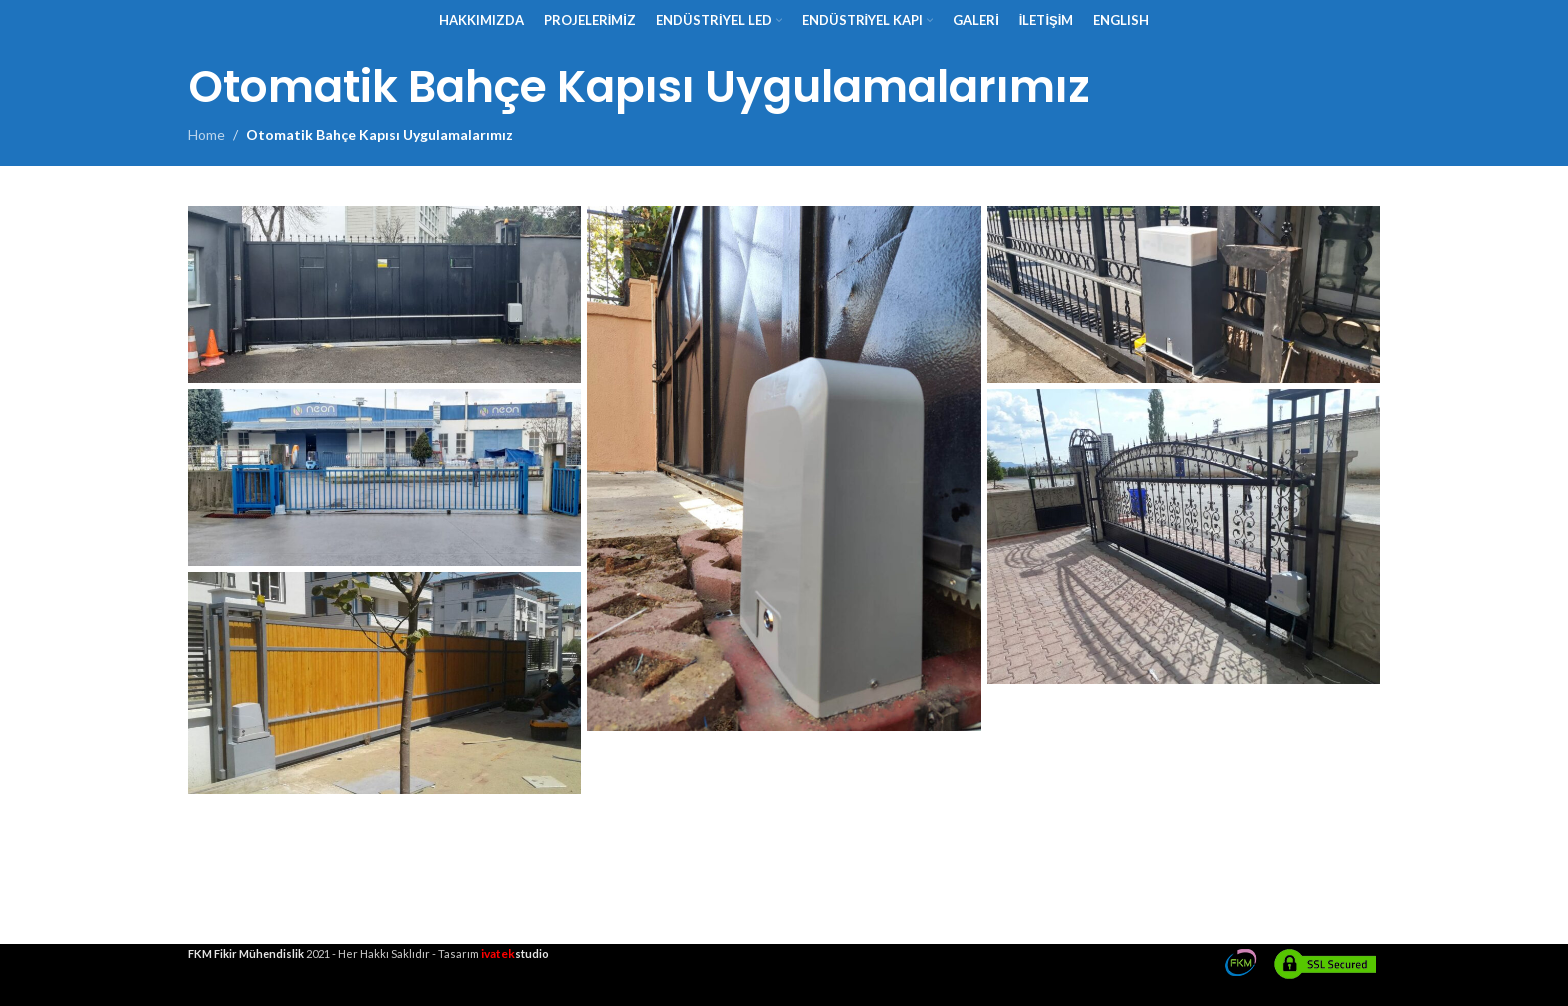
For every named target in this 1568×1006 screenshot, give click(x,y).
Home (206, 134)
